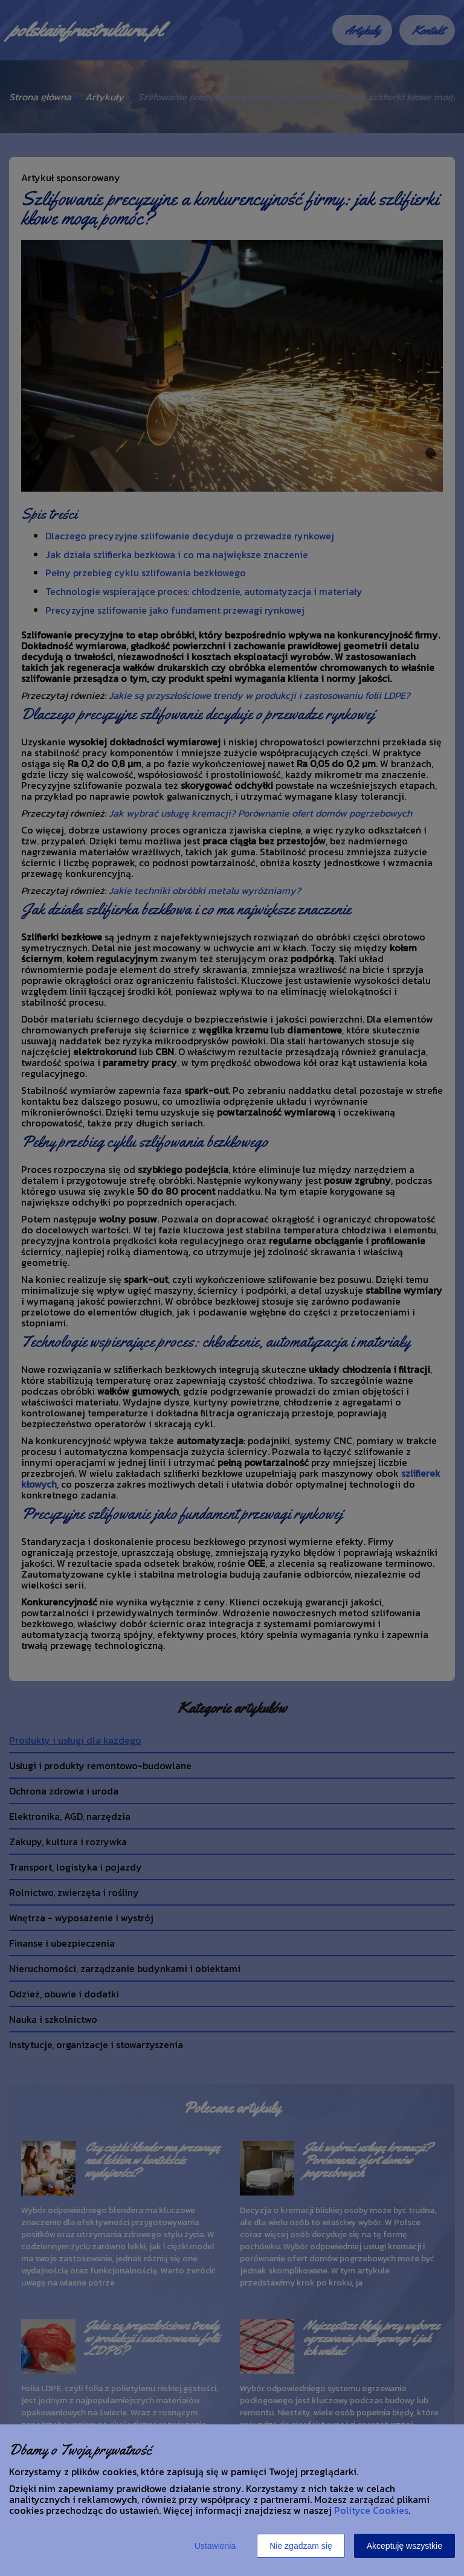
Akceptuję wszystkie (404, 2546)
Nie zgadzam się (300, 2546)
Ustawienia (215, 2546)
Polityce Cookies (371, 2510)
